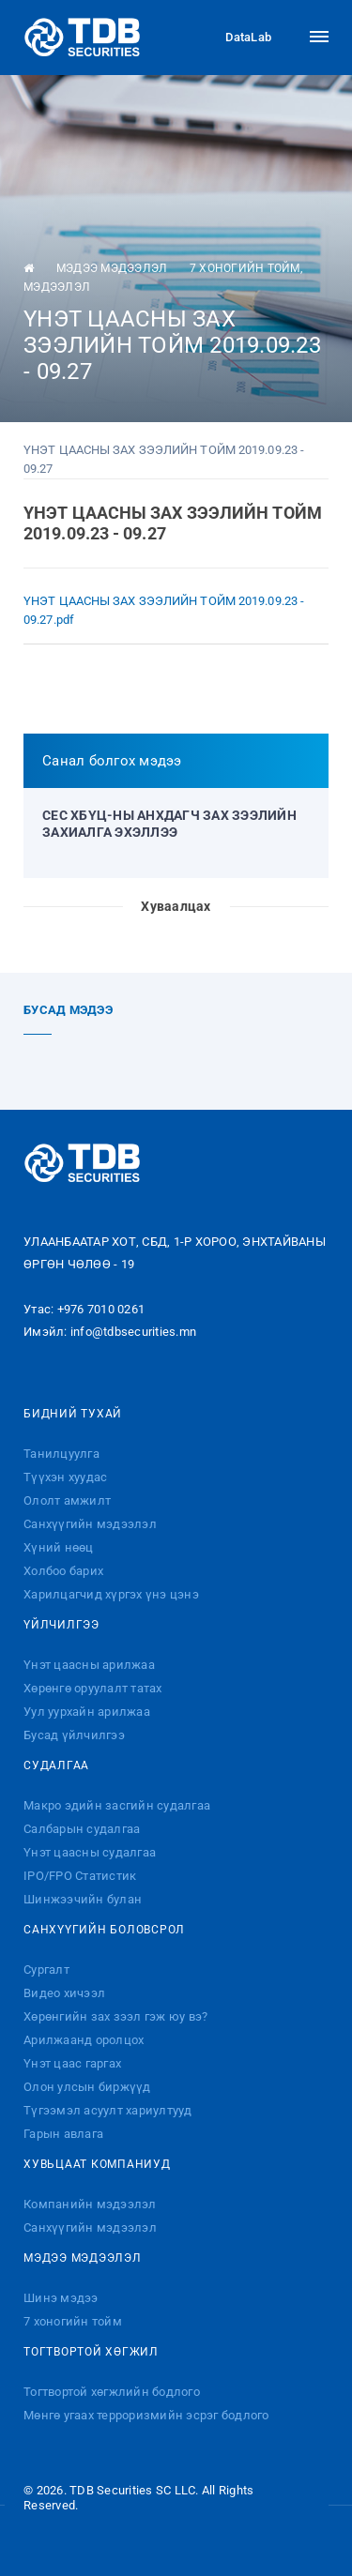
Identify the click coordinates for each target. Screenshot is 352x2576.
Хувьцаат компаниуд (97, 2164)
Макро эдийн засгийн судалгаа (116, 1805)
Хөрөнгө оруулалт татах (92, 1688)
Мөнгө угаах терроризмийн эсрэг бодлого (146, 2415)
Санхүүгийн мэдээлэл (90, 1524)
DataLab (231, 37)
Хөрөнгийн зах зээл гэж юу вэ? (115, 2016)
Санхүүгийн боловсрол (104, 1929)
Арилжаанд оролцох (83, 2040)
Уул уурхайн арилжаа (86, 1712)
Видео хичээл (64, 1993)
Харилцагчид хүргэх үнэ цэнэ (111, 1594)
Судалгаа (56, 1765)
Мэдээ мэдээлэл (112, 268)
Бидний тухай (72, 1413)
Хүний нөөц (58, 1547)
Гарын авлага (63, 2134)
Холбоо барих (63, 1571)
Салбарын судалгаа (81, 1829)
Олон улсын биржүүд (87, 2087)
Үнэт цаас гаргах (72, 2063)
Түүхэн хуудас (65, 1477)
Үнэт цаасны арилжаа (89, 1665)
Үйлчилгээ (61, 1624)
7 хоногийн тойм (245, 268)
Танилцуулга (61, 1454)
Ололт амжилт (67, 1500)
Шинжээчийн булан (82, 1899)
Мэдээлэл (56, 287)
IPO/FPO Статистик (79, 1876)
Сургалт (46, 1969)
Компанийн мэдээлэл (90, 2204)
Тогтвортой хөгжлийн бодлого (111, 2392)
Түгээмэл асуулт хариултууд (107, 2110)
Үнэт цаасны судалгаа (89, 1852)
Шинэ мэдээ (61, 2298)
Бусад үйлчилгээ (74, 1735)
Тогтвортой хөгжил (91, 2351)
